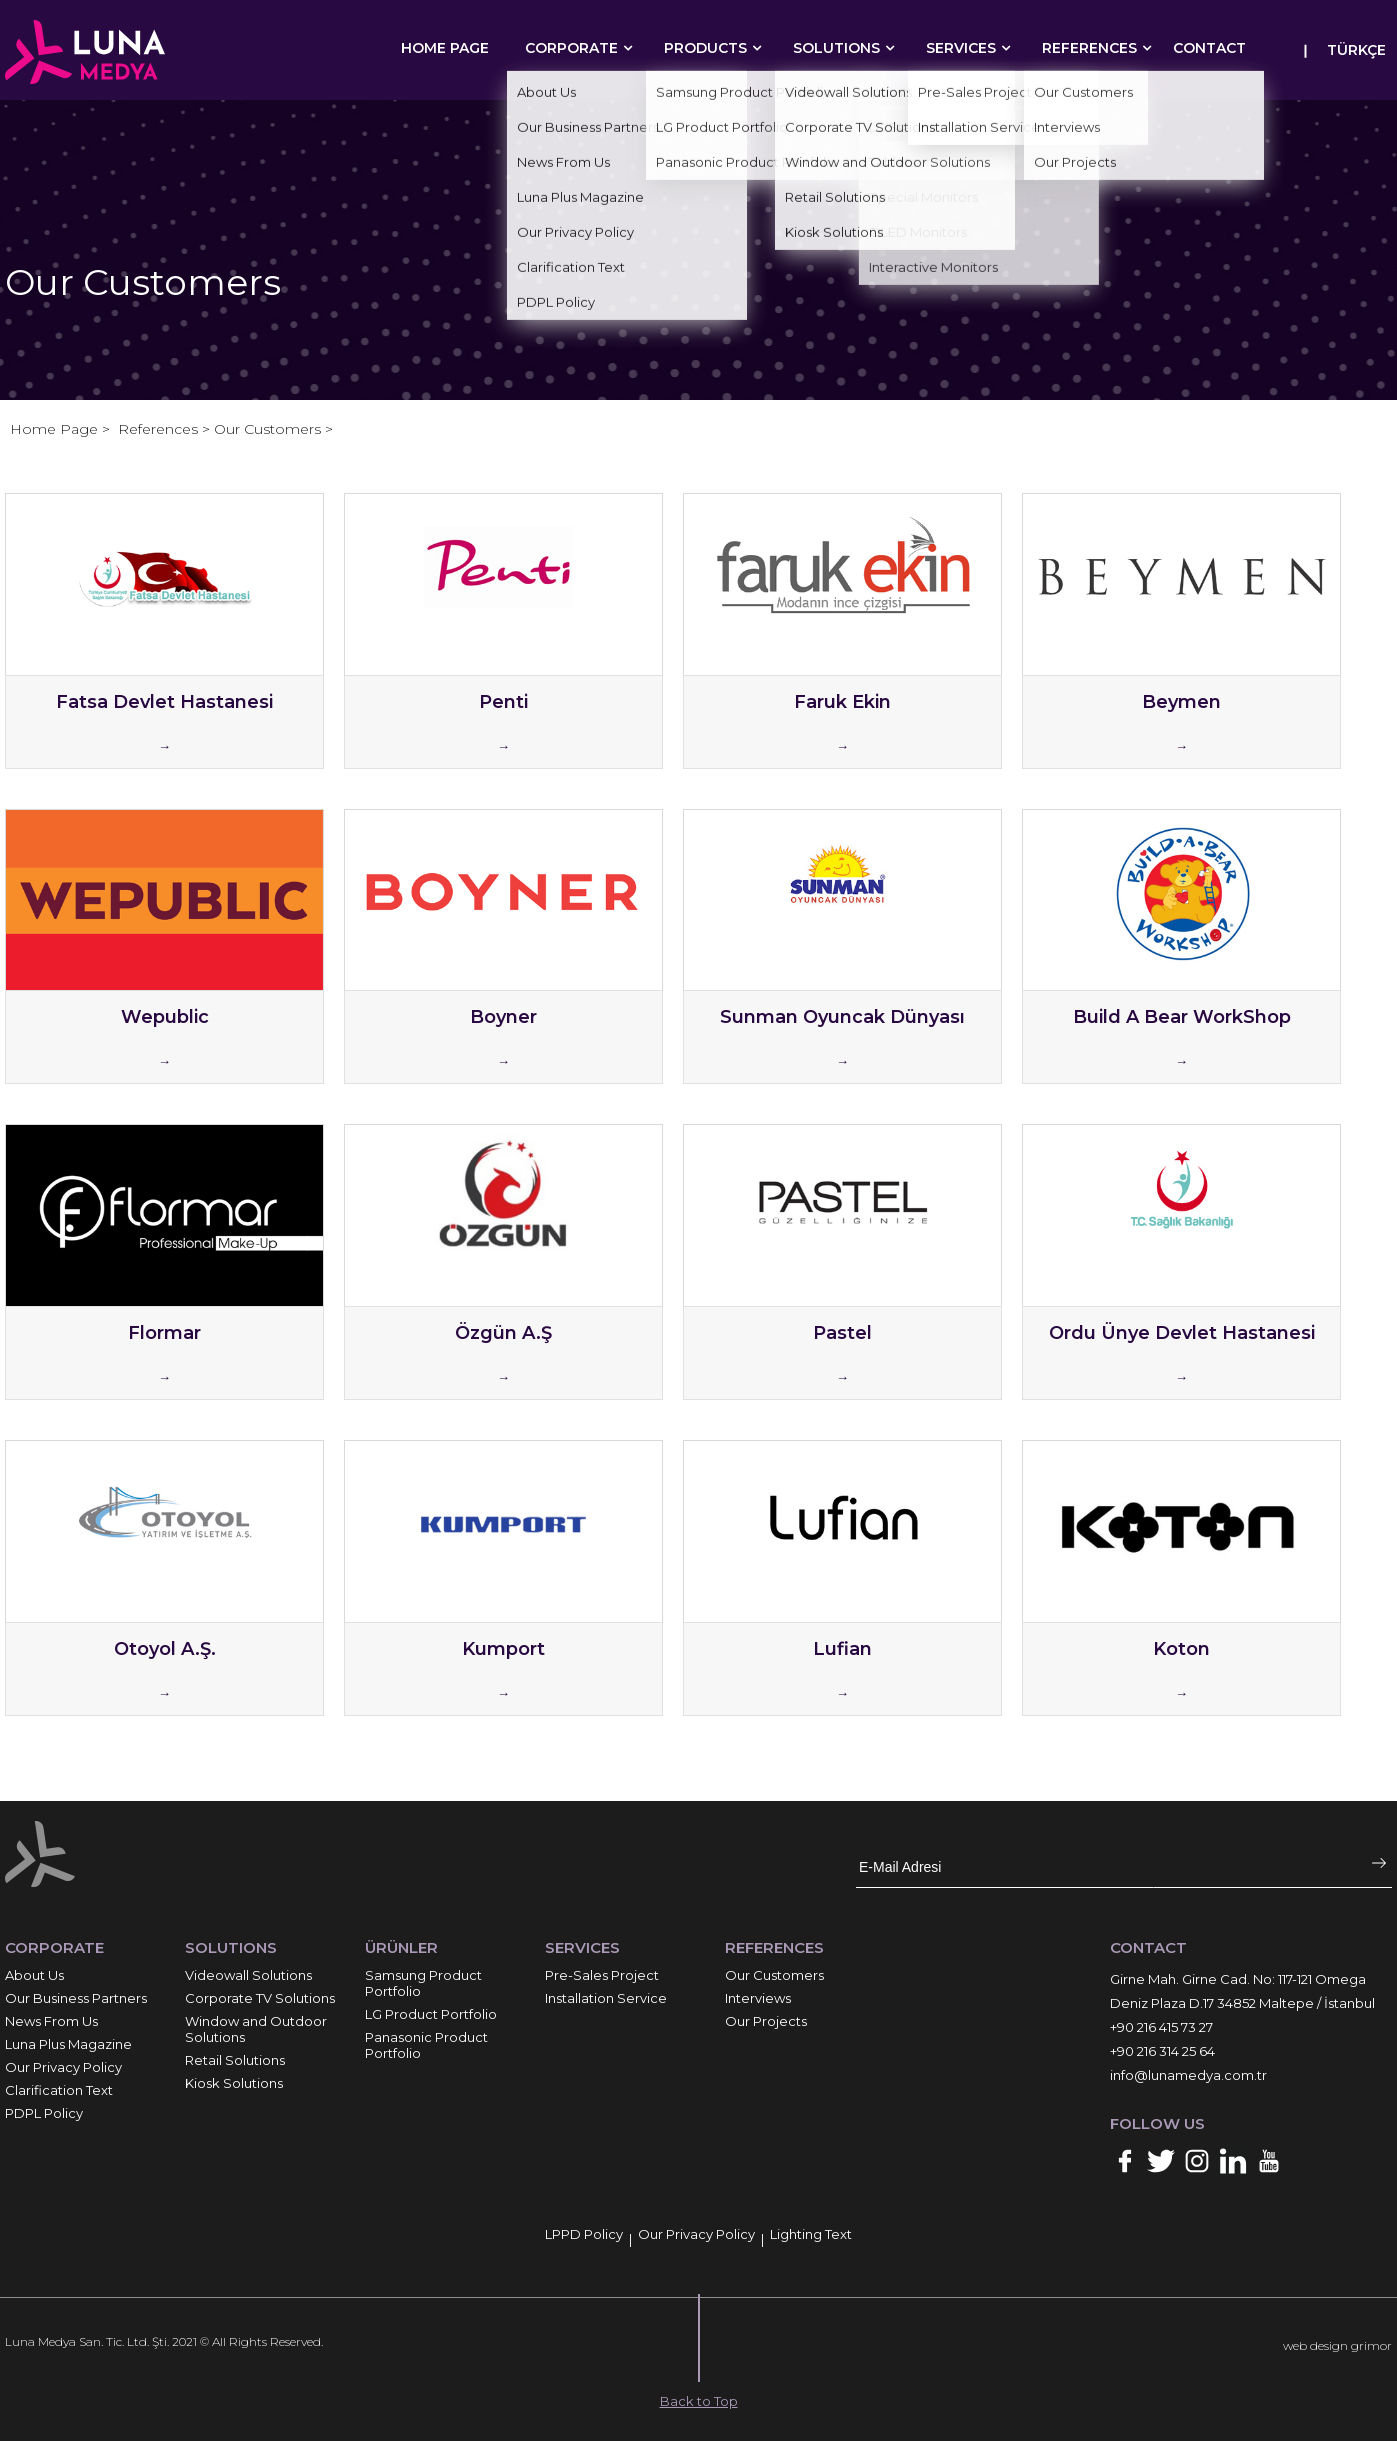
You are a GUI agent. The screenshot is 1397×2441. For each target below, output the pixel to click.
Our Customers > (273, 429)
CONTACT (1209, 48)
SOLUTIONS (836, 48)
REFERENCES (1089, 48)
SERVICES (961, 48)
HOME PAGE (445, 48)
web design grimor (1337, 2345)
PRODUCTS (705, 48)
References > (166, 429)
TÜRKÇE (1356, 50)
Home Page (56, 429)
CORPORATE (571, 48)
